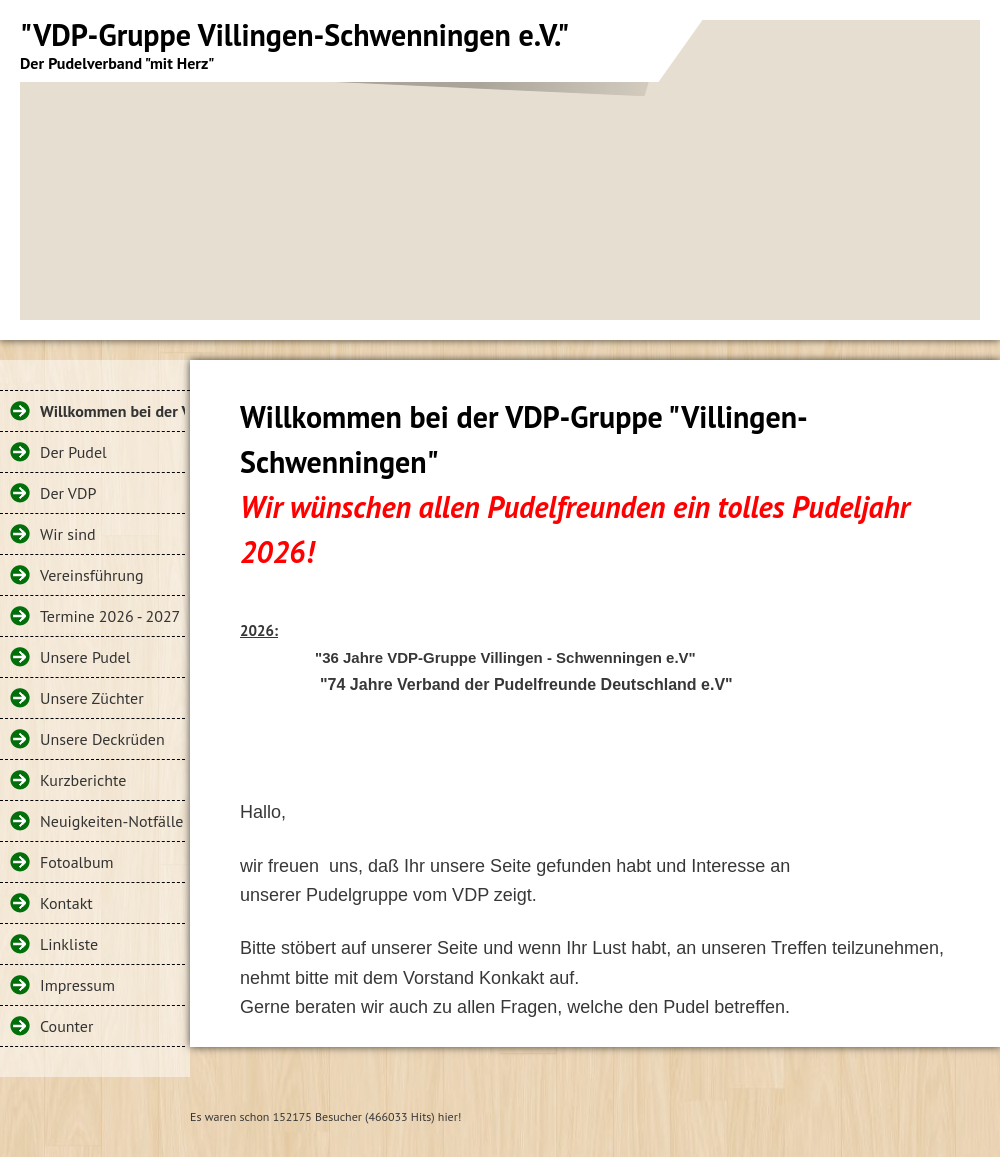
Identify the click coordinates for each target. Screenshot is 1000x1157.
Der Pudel (73, 452)
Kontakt (66, 903)
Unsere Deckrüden (102, 739)
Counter (66, 1026)
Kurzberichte (83, 780)
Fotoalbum (77, 862)
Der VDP (68, 493)
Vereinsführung (92, 575)
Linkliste (69, 944)
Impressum (77, 985)
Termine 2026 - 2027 (110, 616)
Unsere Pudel (85, 657)
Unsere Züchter (92, 698)
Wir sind (68, 534)
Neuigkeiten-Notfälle (111, 821)
